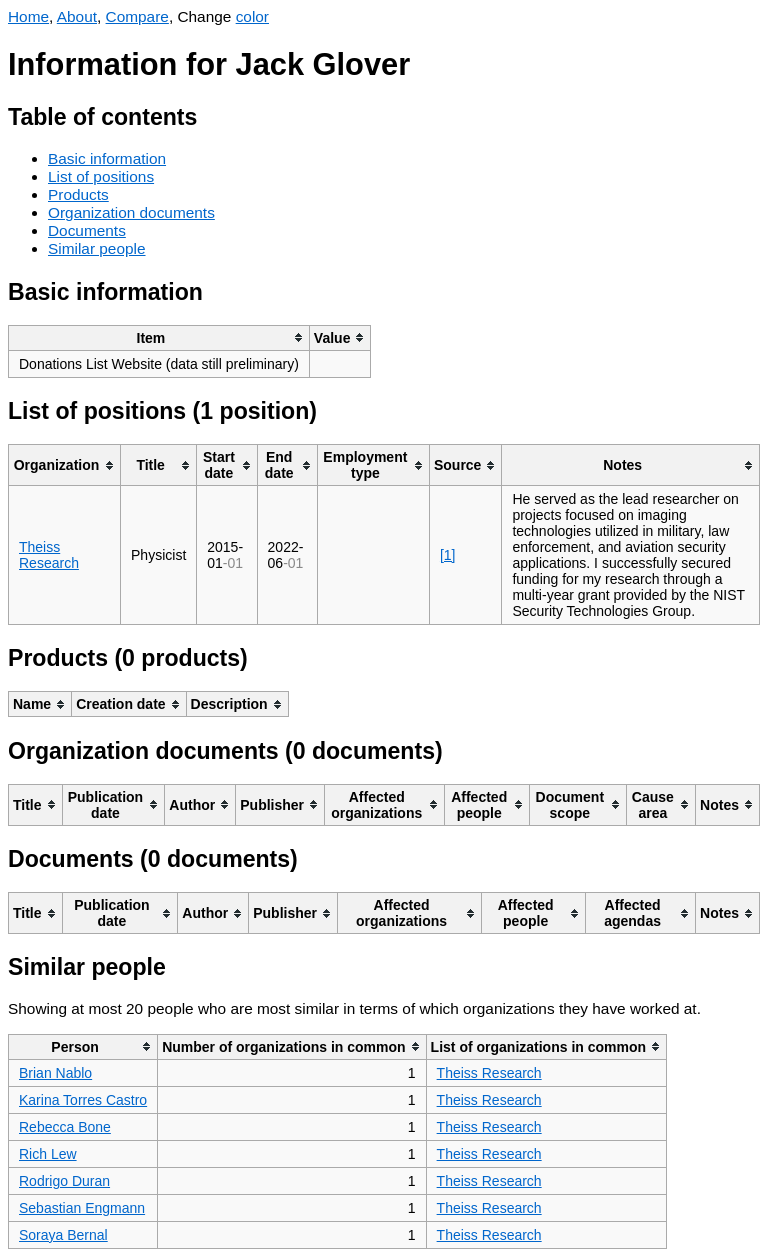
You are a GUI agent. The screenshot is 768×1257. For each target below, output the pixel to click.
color (252, 16)
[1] (448, 555)
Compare (137, 16)
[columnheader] (159, 337)
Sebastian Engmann (82, 1208)
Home (28, 16)
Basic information (107, 158)
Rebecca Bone (65, 1127)
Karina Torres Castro (83, 1100)
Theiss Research (49, 555)
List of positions (101, 176)
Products (78, 194)
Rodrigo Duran (64, 1181)
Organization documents (131, 212)
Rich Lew (48, 1154)
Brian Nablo (55, 1073)
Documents (87, 230)
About (77, 16)
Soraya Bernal (63, 1235)
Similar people (97, 248)
